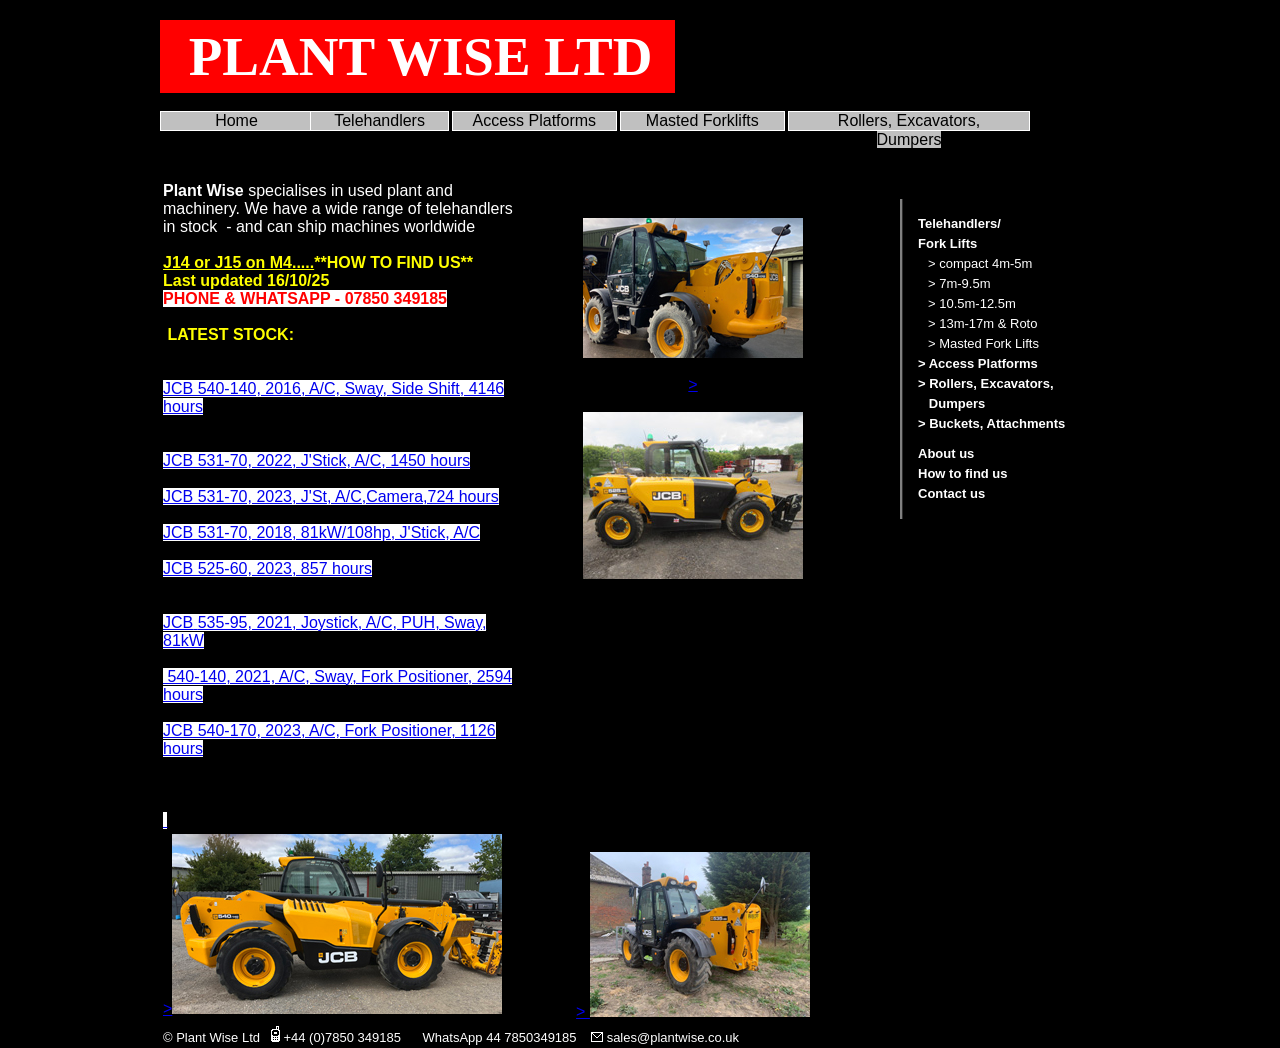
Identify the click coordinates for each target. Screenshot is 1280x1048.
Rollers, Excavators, (909, 120)
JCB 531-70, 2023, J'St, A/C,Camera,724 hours (331, 496)
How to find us (963, 473)
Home (236, 120)
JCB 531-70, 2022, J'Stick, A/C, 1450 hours (316, 460)
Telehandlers (379, 120)
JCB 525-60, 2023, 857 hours (267, 568)
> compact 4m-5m (980, 263)
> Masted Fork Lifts (983, 343)
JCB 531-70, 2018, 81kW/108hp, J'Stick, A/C (321, 532)
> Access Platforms (978, 363)
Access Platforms (535, 120)
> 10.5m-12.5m (972, 303)
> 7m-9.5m (959, 283)
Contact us (951, 493)
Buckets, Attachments (997, 423)
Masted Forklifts (702, 120)
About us (946, 453)
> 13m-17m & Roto (982, 323)
